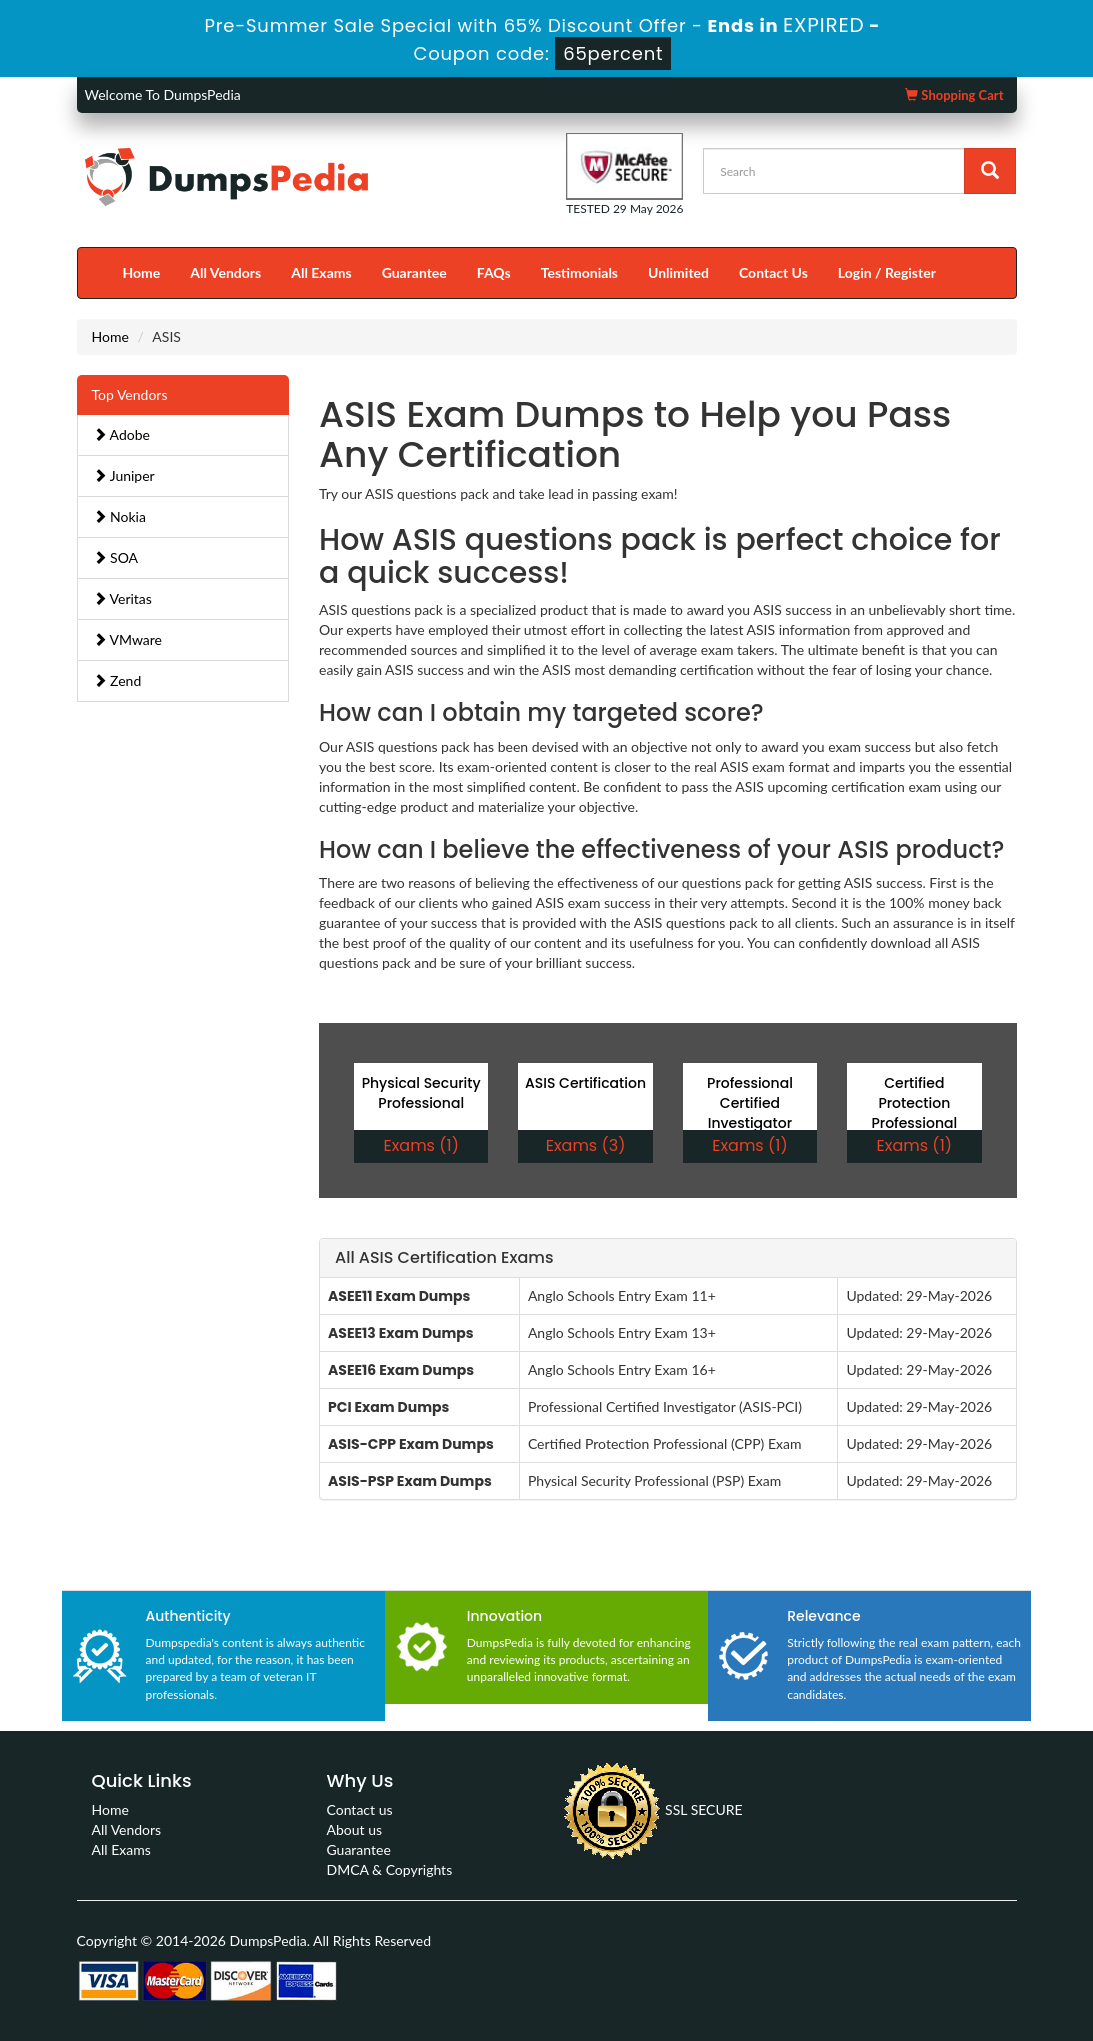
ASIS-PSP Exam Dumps (410, 1481)
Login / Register (887, 272)
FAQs (494, 272)
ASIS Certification (585, 1083)
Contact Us (773, 272)
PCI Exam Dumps (388, 1407)
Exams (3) (586, 1145)
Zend (117, 680)
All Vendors (225, 272)
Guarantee (414, 272)
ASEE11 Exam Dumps (399, 1296)
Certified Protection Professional (914, 1103)
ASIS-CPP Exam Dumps (411, 1444)
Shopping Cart (954, 95)
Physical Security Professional (421, 1093)
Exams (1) (420, 1145)
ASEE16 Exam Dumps (401, 1370)
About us (355, 1829)
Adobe (121, 434)
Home (142, 272)
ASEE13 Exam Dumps (401, 1333)
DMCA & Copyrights (390, 1869)
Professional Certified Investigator (750, 1103)
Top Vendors (130, 394)
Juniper (124, 475)
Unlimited (678, 272)
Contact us (360, 1809)
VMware (128, 639)
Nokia (119, 516)
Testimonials (579, 272)
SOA (116, 557)
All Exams (321, 272)
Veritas (122, 598)
